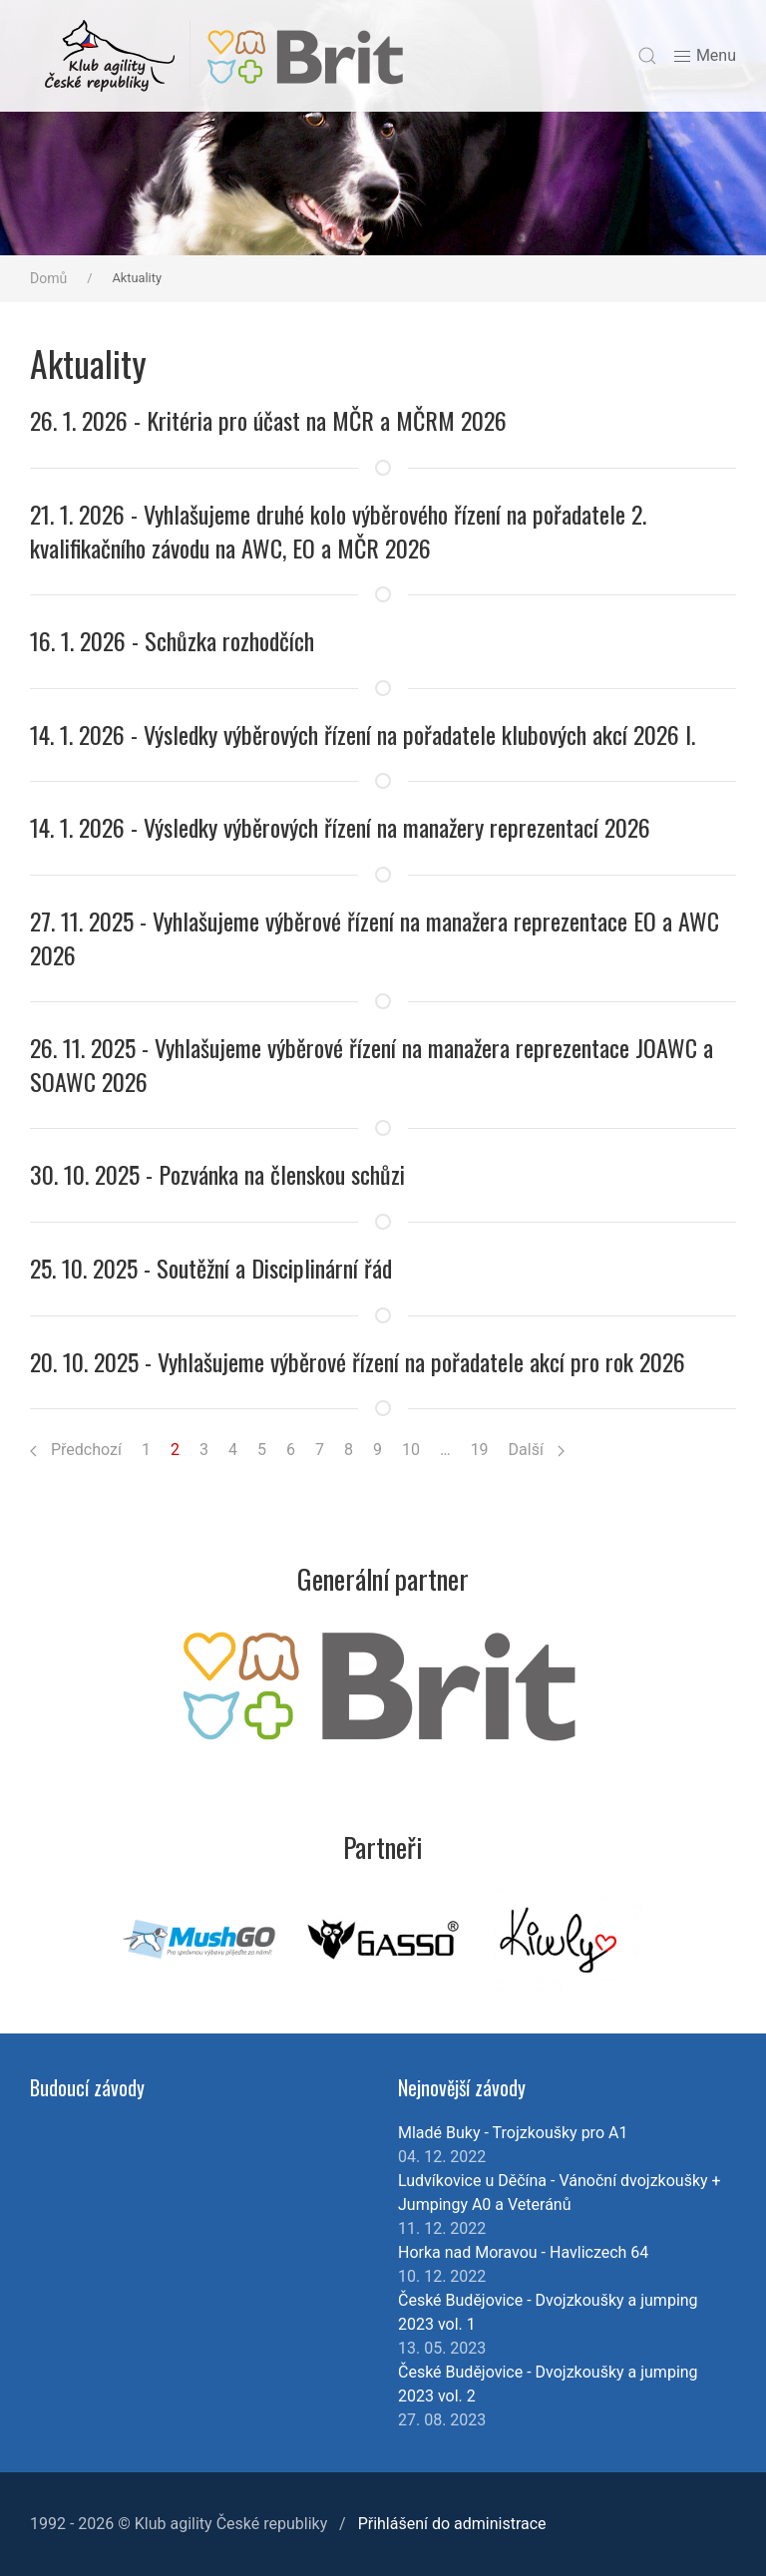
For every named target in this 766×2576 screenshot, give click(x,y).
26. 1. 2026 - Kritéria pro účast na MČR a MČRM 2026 (268, 420)
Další (537, 1449)
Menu (704, 56)
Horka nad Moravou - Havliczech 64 (523, 2252)
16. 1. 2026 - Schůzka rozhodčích (172, 640)
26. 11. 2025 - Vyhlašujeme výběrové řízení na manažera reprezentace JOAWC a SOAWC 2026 (371, 1064)
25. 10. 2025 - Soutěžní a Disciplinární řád (211, 1268)
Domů (48, 278)
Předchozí (76, 1449)
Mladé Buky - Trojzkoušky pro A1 (512, 2132)
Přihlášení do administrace (452, 2523)
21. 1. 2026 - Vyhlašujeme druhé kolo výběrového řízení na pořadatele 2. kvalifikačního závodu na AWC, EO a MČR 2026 (338, 530)
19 (480, 1449)
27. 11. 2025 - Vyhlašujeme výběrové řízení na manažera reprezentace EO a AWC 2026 (374, 937)
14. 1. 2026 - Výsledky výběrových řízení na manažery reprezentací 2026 (340, 827)
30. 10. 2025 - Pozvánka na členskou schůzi (217, 1174)
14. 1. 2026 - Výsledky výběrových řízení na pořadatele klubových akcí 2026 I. (362, 734)
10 (411, 1449)
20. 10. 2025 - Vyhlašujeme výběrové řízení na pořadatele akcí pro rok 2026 (357, 1361)
